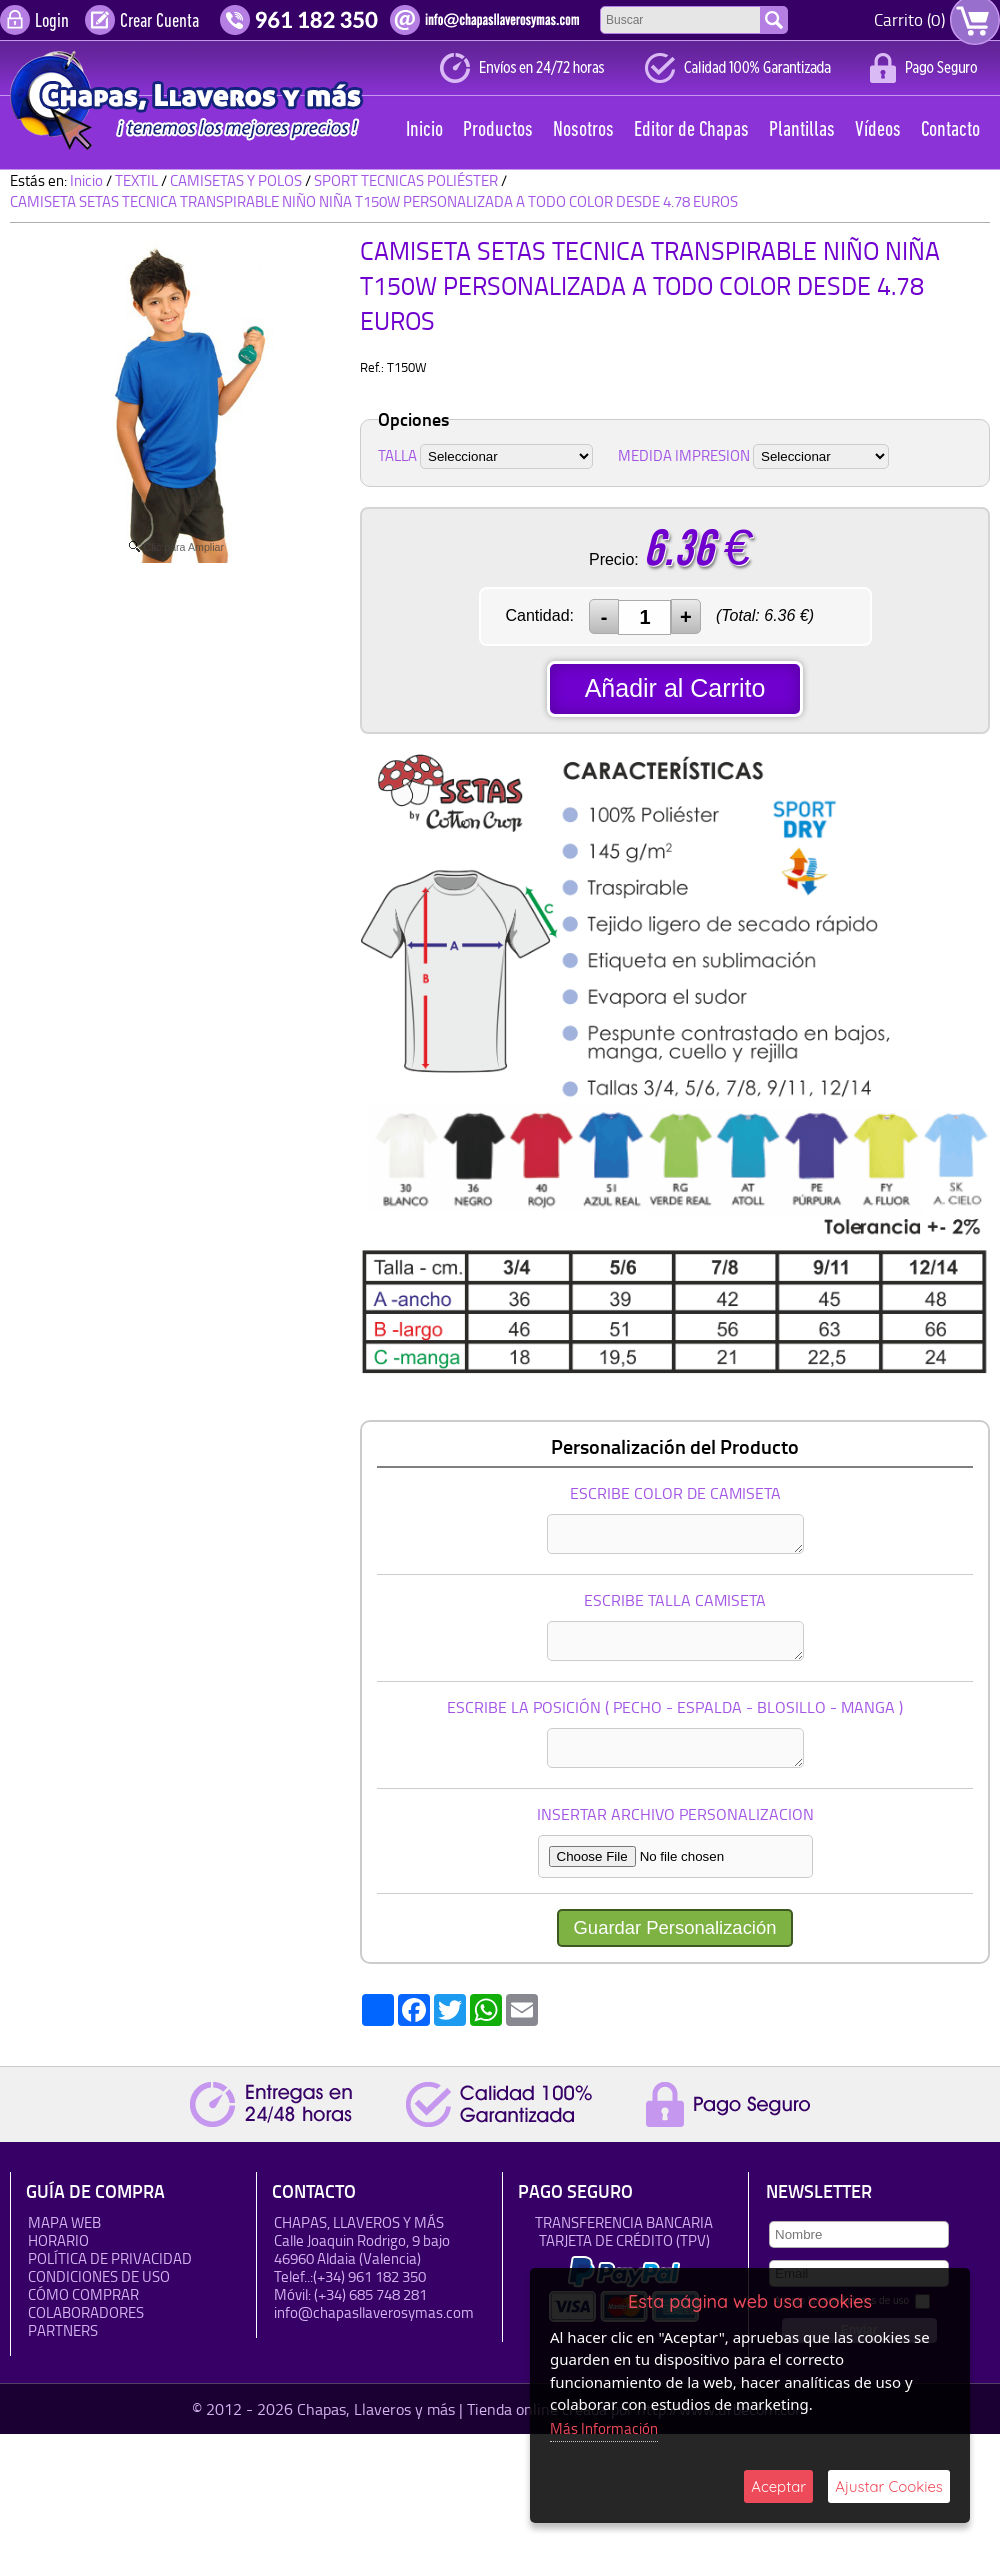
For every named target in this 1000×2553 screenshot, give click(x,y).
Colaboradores (86, 2313)
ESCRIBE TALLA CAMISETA (675, 1601)
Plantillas (802, 130)
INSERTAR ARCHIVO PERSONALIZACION (675, 1815)
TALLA (397, 455)
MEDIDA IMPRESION (684, 455)
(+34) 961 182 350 (369, 2277)
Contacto (950, 130)
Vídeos (878, 130)
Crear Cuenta (159, 22)
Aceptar (778, 2486)
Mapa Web (64, 2223)
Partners (63, 2331)
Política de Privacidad (110, 2259)
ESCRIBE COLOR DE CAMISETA (675, 1494)
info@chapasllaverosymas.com (374, 2313)
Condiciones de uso (99, 2277)
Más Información (604, 2428)
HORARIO (58, 2241)
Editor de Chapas (691, 130)
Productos (498, 130)
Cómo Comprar (83, 2295)
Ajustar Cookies (889, 2486)
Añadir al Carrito (675, 688)
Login (52, 22)
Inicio (424, 130)
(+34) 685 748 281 (370, 2295)
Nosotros (583, 130)
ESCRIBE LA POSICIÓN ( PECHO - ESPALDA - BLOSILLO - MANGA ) (675, 1708)
